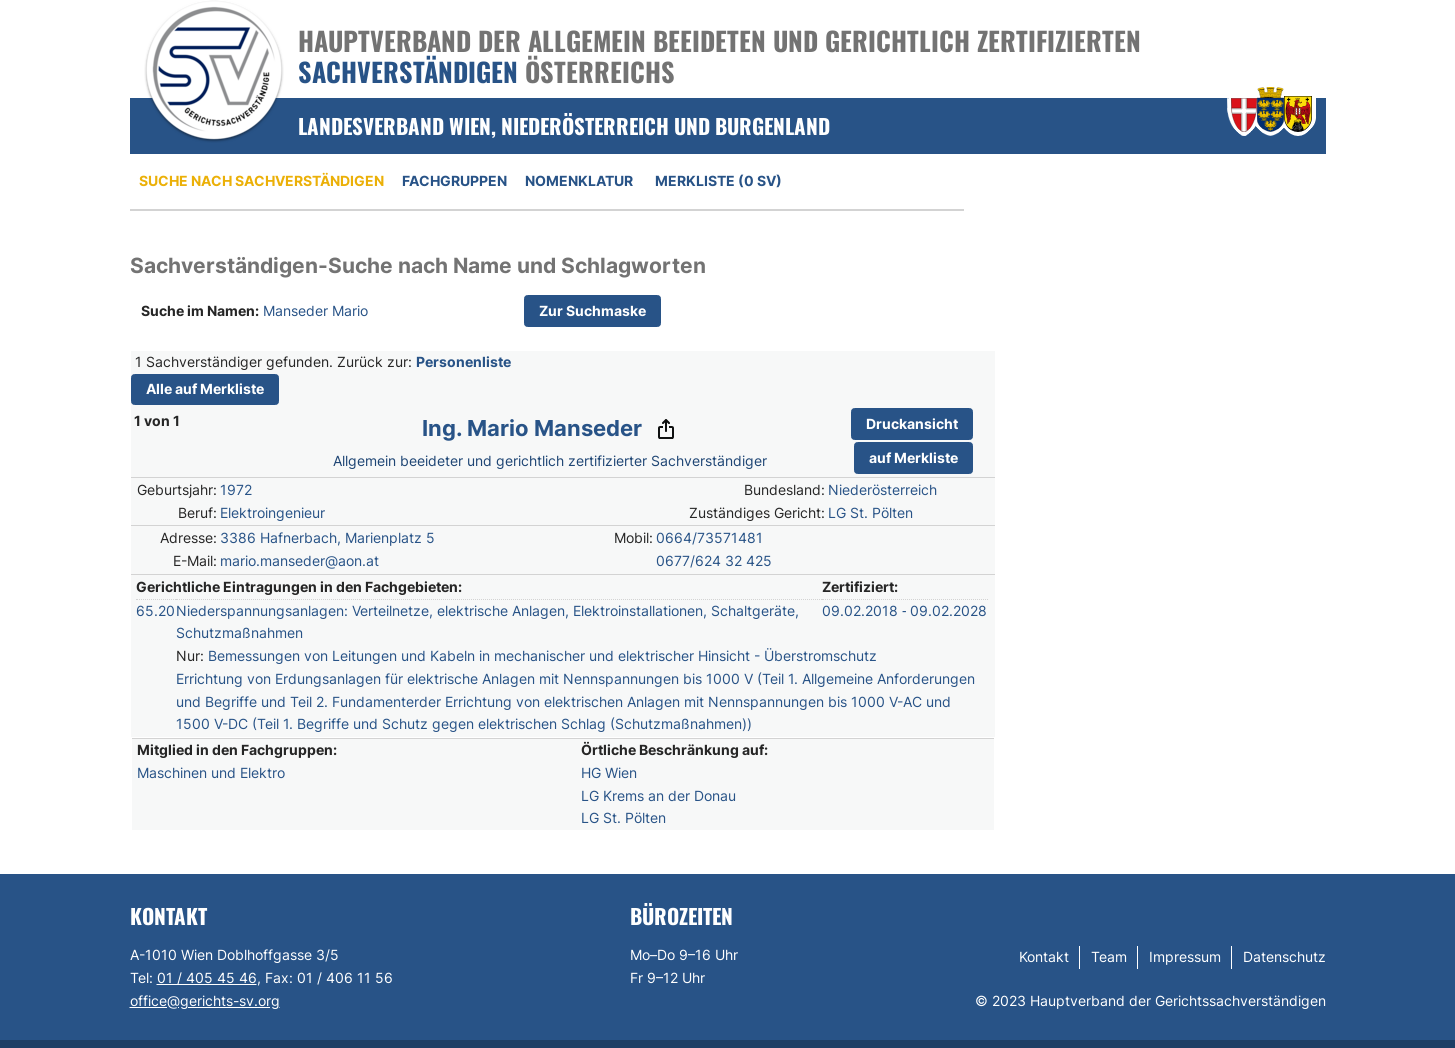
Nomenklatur (579, 180)
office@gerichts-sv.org (205, 1000)
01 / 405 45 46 (207, 977)
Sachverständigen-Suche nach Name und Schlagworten (418, 265)
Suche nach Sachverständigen (261, 180)
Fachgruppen (454, 180)
